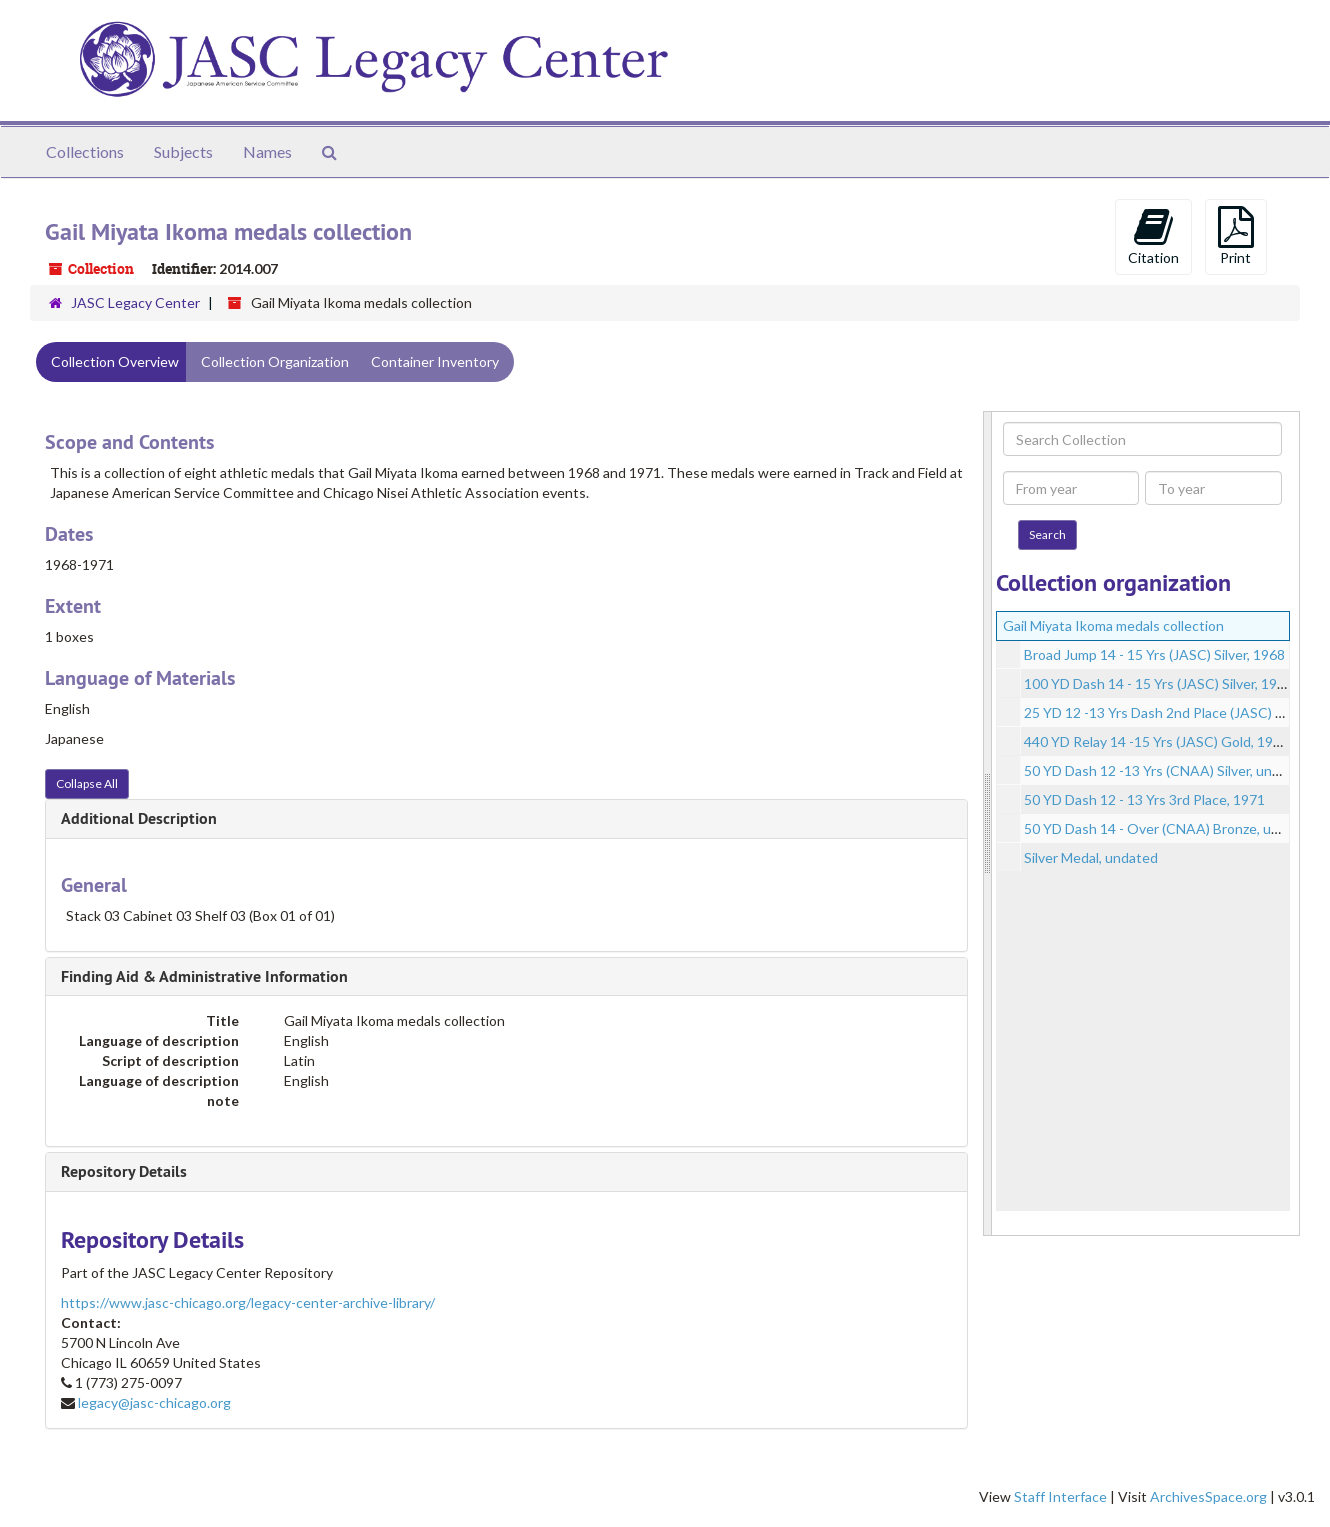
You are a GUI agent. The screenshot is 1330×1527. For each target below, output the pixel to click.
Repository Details (124, 1171)
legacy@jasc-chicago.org (154, 1402)
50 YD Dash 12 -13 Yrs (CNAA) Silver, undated (1166, 770)
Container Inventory (435, 361)
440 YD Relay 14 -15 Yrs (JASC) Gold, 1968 (1156, 741)
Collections (85, 151)
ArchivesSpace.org (1208, 1496)
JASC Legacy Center (135, 302)
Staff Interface (1060, 1496)
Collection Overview (115, 361)
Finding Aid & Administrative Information (204, 976)
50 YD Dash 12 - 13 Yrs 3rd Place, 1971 (1144, 799)
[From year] (1071, 488)
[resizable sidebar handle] (988, 823)
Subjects (183, 151)
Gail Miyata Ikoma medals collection (1113, 625)
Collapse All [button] (87, 783)
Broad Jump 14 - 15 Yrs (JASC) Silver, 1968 (1154, 654)
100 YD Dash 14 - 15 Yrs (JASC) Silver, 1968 (1158, 683)
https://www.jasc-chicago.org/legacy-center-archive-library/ (248, 1302)
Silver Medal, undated (1091, 857)
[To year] (1213, 488)
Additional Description (139, 818)
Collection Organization (275, 361)
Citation (1153, 236)
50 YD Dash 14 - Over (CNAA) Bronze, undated (1170, 828)
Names (267, 151)
